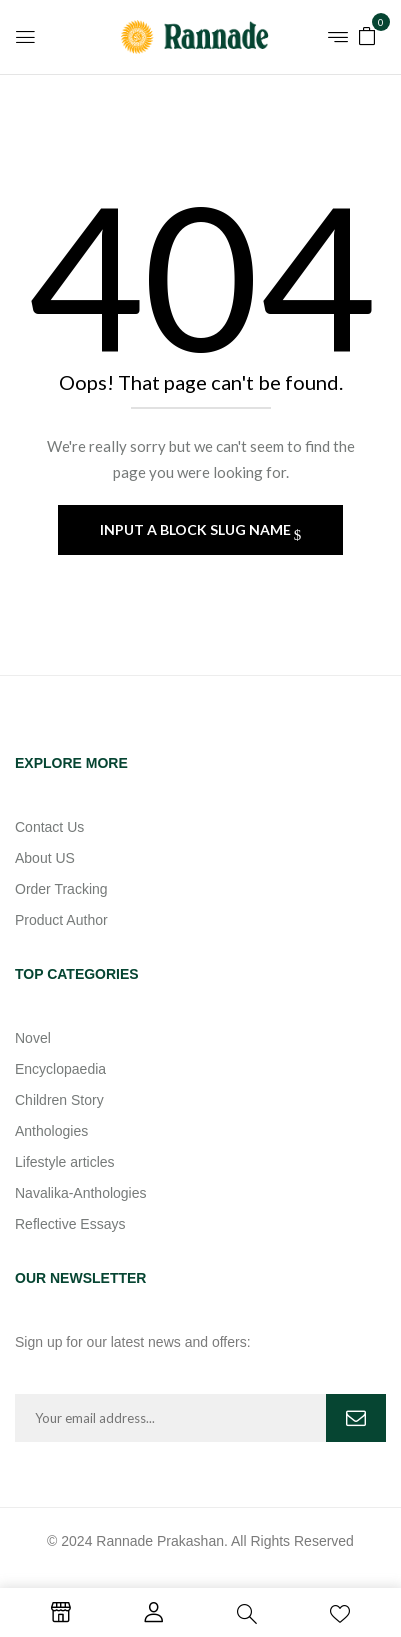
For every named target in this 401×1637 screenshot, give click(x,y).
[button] (367, 34)
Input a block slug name (197, 529)
